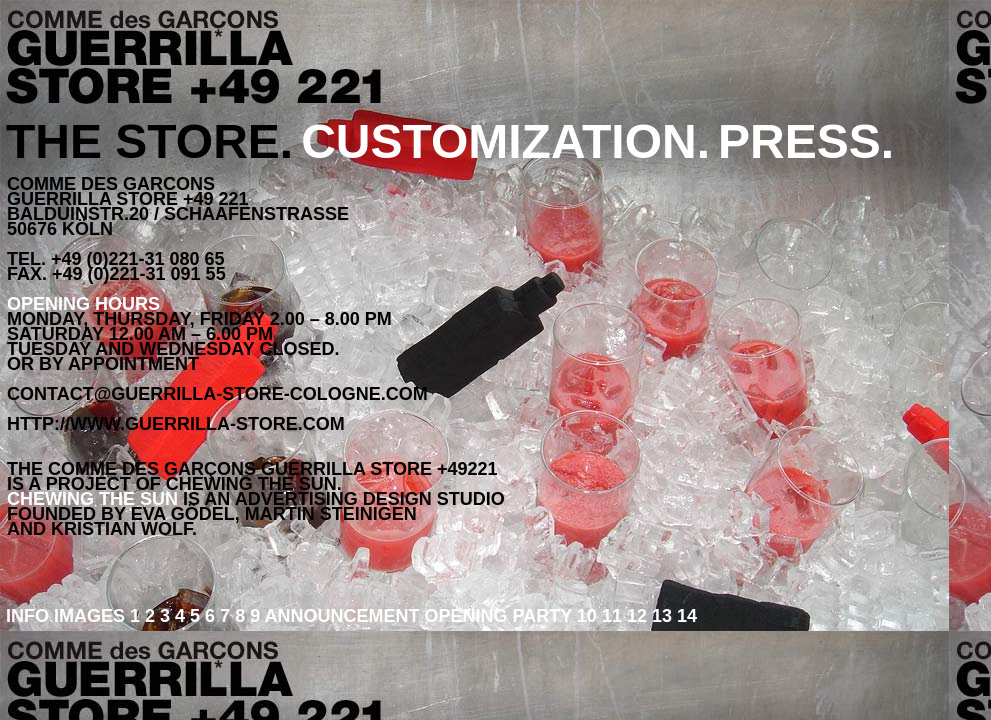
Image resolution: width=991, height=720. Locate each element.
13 (659, 616)
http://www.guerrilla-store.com (176, 424)
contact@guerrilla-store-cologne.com (217, 394)
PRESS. (806, 141)
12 (634, 616)
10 (587, 616)
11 (609, 616)
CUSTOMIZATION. (505, 141)
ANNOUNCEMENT (345, 616)
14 (684, 616)
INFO (30, 616)
